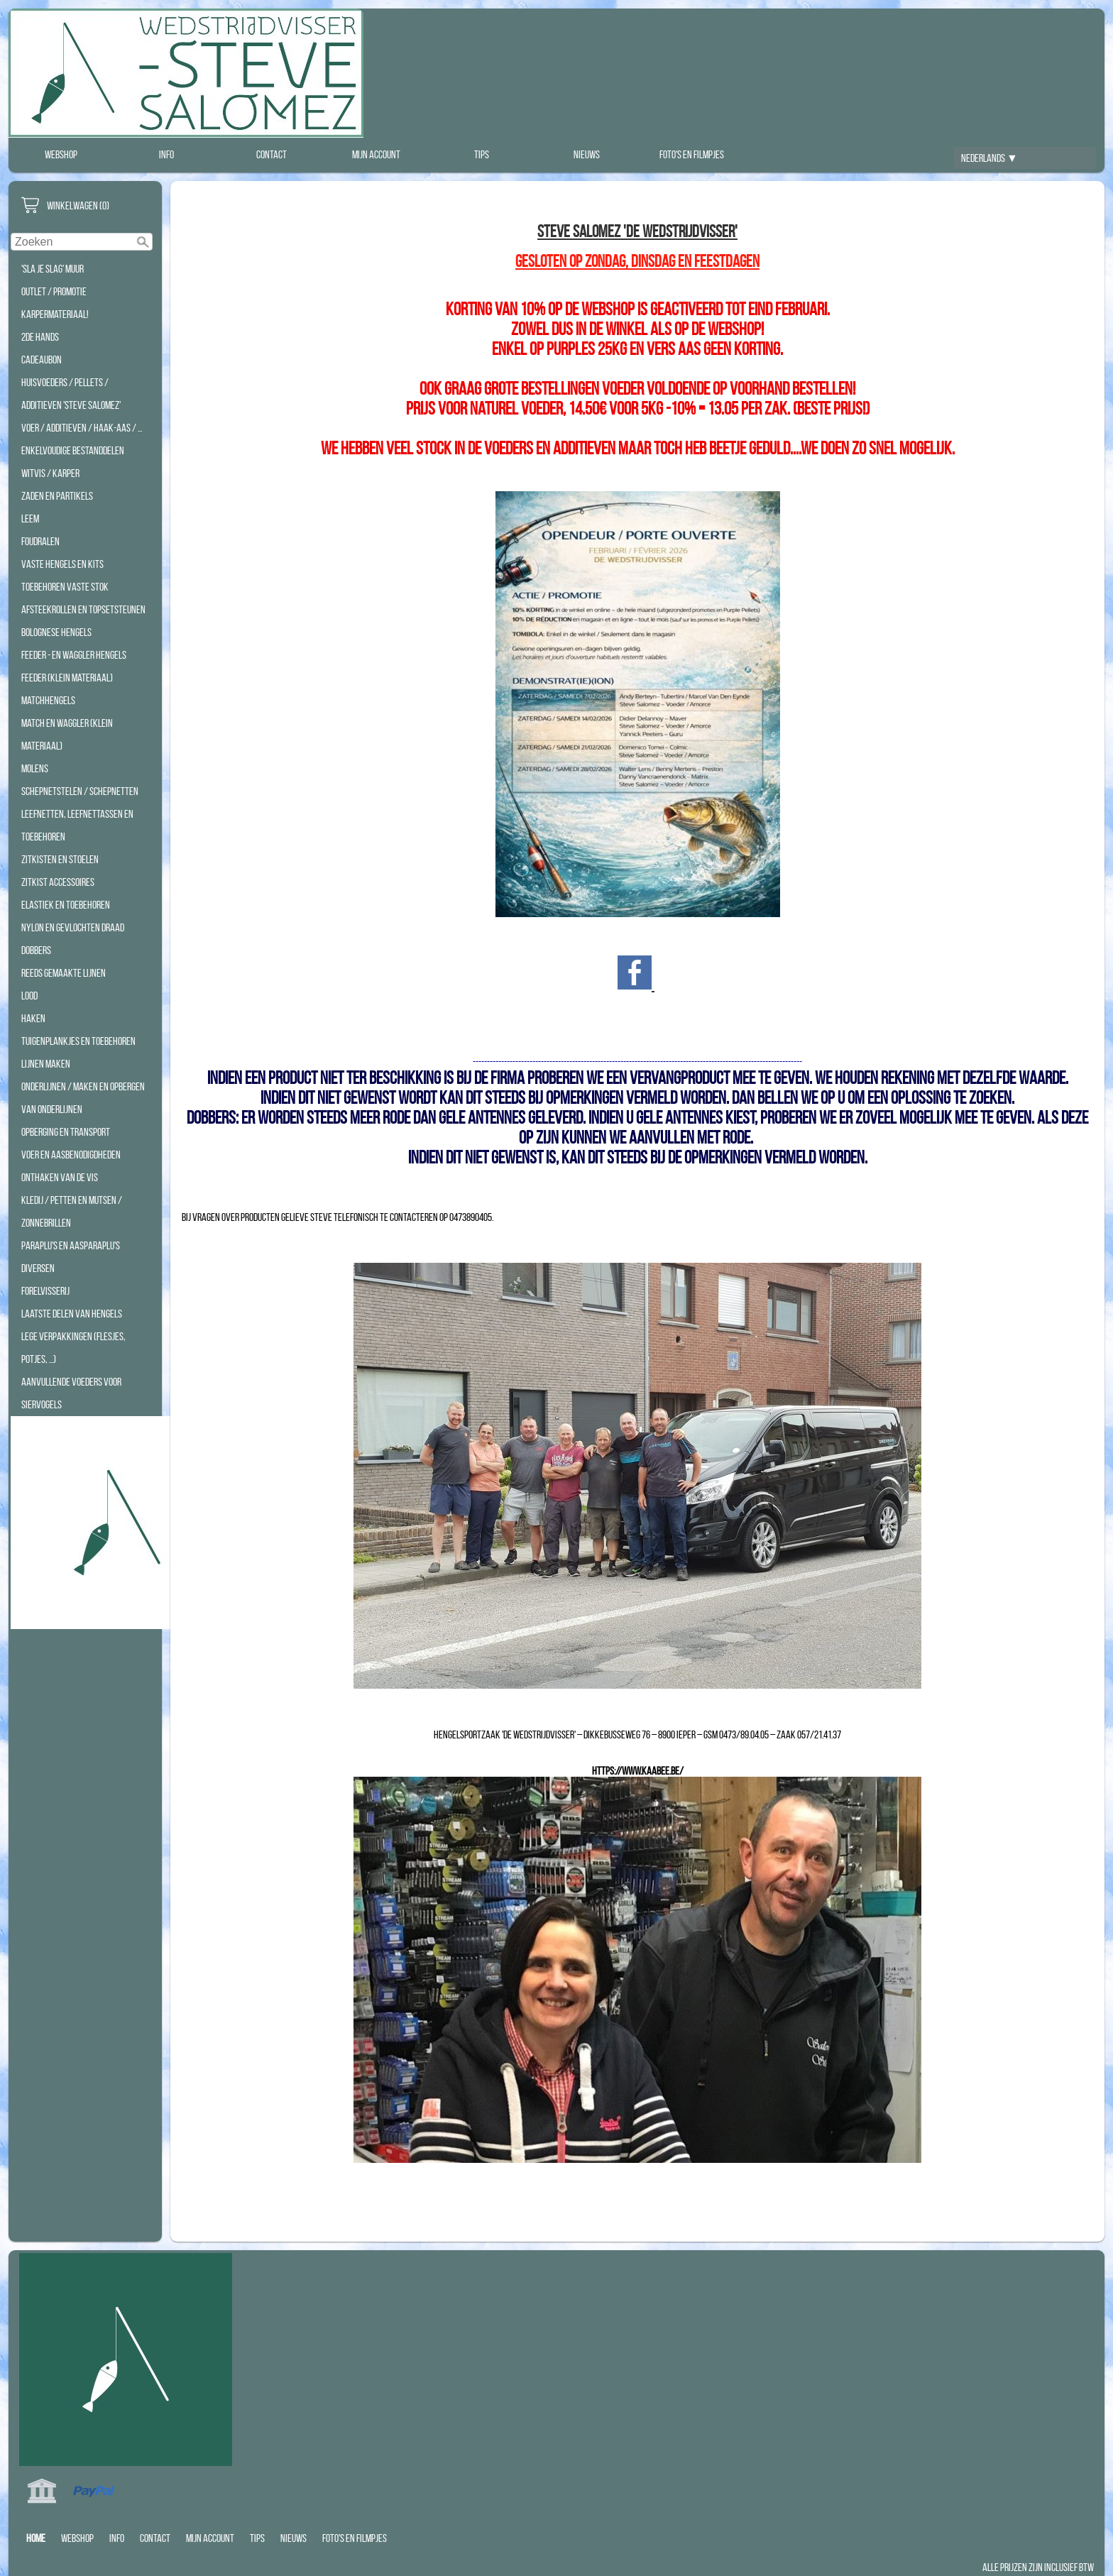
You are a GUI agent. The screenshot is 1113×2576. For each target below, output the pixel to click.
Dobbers (36, 950)
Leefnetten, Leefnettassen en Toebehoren (77, 825)
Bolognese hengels (56, 632)
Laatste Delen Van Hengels (71, 1314)
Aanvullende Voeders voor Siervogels (71, 1393)
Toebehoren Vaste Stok (65, 587)
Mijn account (376, 154)
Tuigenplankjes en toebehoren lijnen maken (78, 1052)
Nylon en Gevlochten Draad (72, 927)
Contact (271, 154)
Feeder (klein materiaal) (67, 678)
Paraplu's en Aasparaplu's (70, 1245)
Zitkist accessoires (57, 882)
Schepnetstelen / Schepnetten (79, 791)
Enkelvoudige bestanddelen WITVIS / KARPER (72, 461)
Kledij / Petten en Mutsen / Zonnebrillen (71, 1211)
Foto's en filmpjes (691, 154)
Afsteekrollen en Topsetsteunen (83, 609)
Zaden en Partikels (57, 496)
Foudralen (40, 541)
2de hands (40, 337)
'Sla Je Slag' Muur (52, 269)
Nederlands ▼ (989, 158)
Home (35, 2538)
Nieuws (587, 154)
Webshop (61, 154)
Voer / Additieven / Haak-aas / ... (81, 428)
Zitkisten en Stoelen (60, 859)
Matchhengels (48, 700)
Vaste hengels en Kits (62, 564)
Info (166, 154)
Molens (34, 768)
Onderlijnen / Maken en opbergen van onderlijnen (83, 1097)
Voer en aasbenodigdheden (71, 1155)
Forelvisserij (45, 1291)
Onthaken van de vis (59, 1177)
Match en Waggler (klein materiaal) (67, 734)
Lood (29, 996)
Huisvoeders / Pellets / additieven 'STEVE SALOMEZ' (71, 393)
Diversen (38, 1268)
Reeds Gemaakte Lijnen (63, 973)
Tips (481, 154)
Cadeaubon (41, 359)
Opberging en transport (65, 1132)
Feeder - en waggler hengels (73, 655)
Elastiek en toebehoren (65, 905)
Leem (30, 519)
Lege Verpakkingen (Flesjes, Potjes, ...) (73, 1347)
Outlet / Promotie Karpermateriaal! (55, 302)
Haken (33, 1018)
